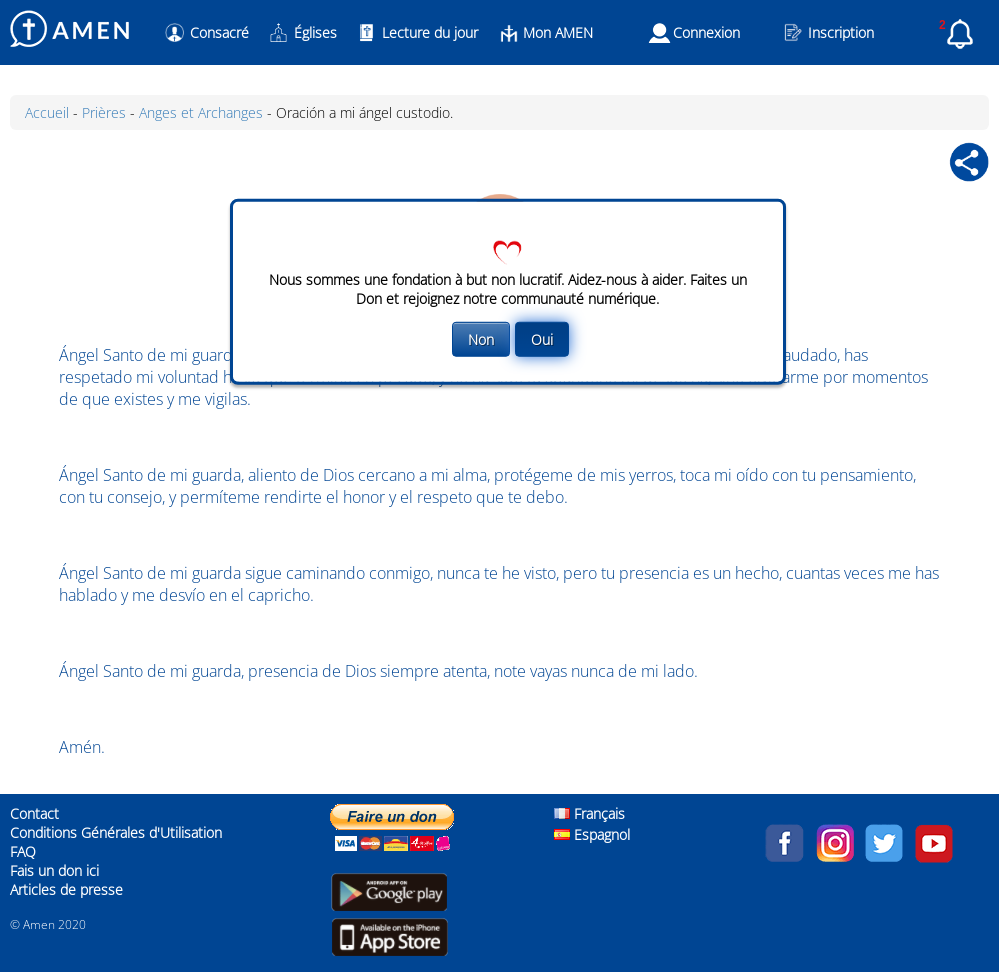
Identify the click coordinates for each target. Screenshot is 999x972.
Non (481, 339)
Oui (542, 339)
